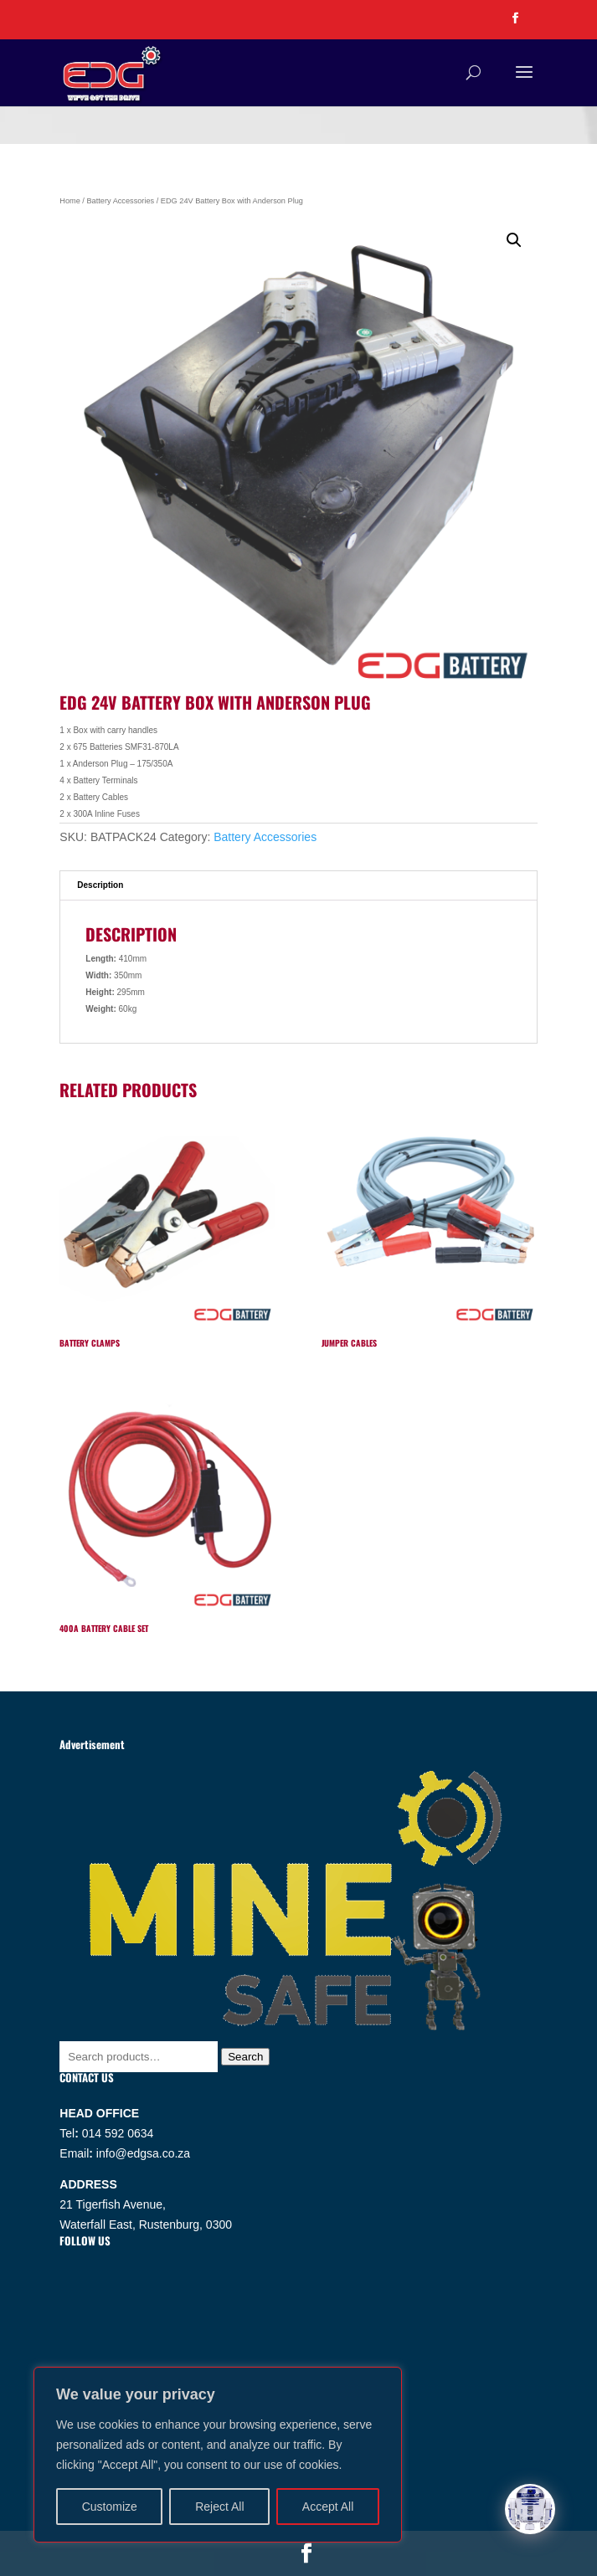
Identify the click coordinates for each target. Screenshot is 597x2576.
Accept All (327, 2506)
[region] (217, 2455)
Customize (109, 2506)
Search (245, 2056)
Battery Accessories (120, 201)
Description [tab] (100, 885)
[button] (514, 240)
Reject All (219, 2506)
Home (69, 201)
